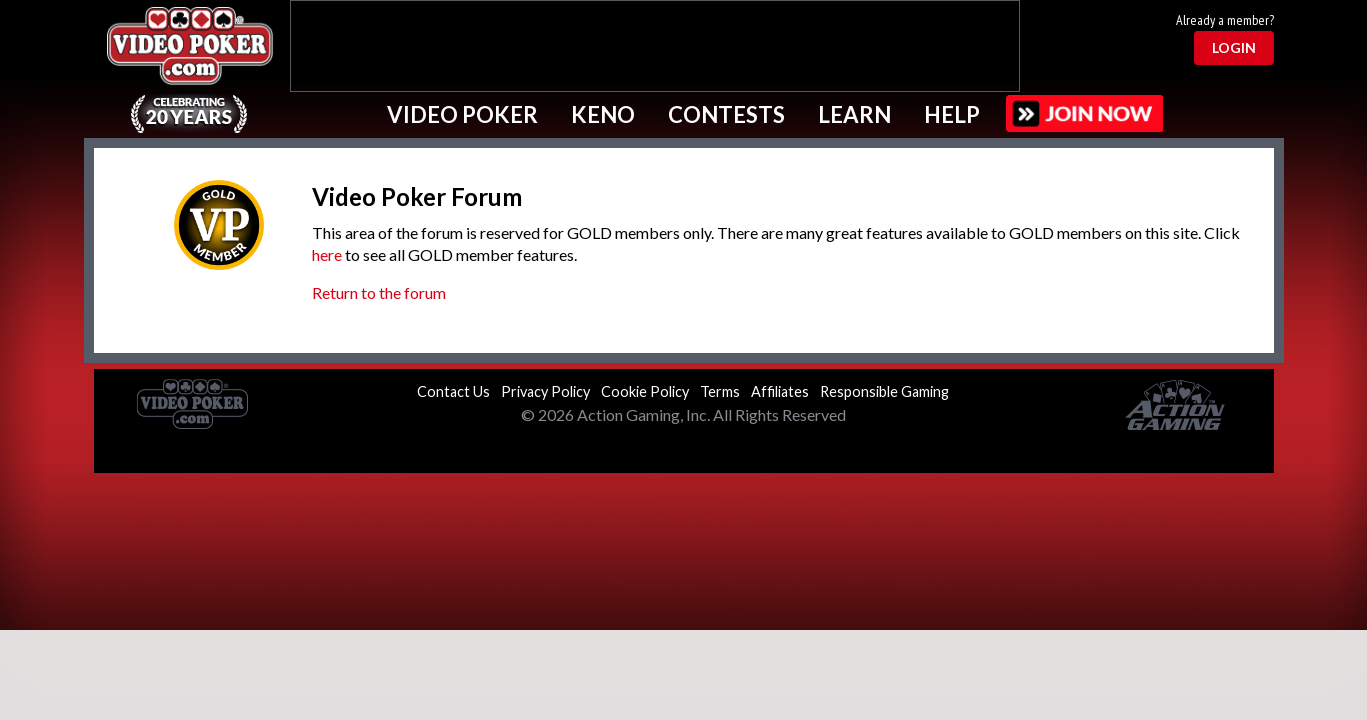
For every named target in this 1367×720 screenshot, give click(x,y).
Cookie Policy (645, 391)
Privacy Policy (545, 391)
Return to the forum (379, 292)
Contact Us (453, 391)
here (327, 254)
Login (1234, 47)
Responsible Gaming (884, 391)
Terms (720, 391)
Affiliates (780, 391)
